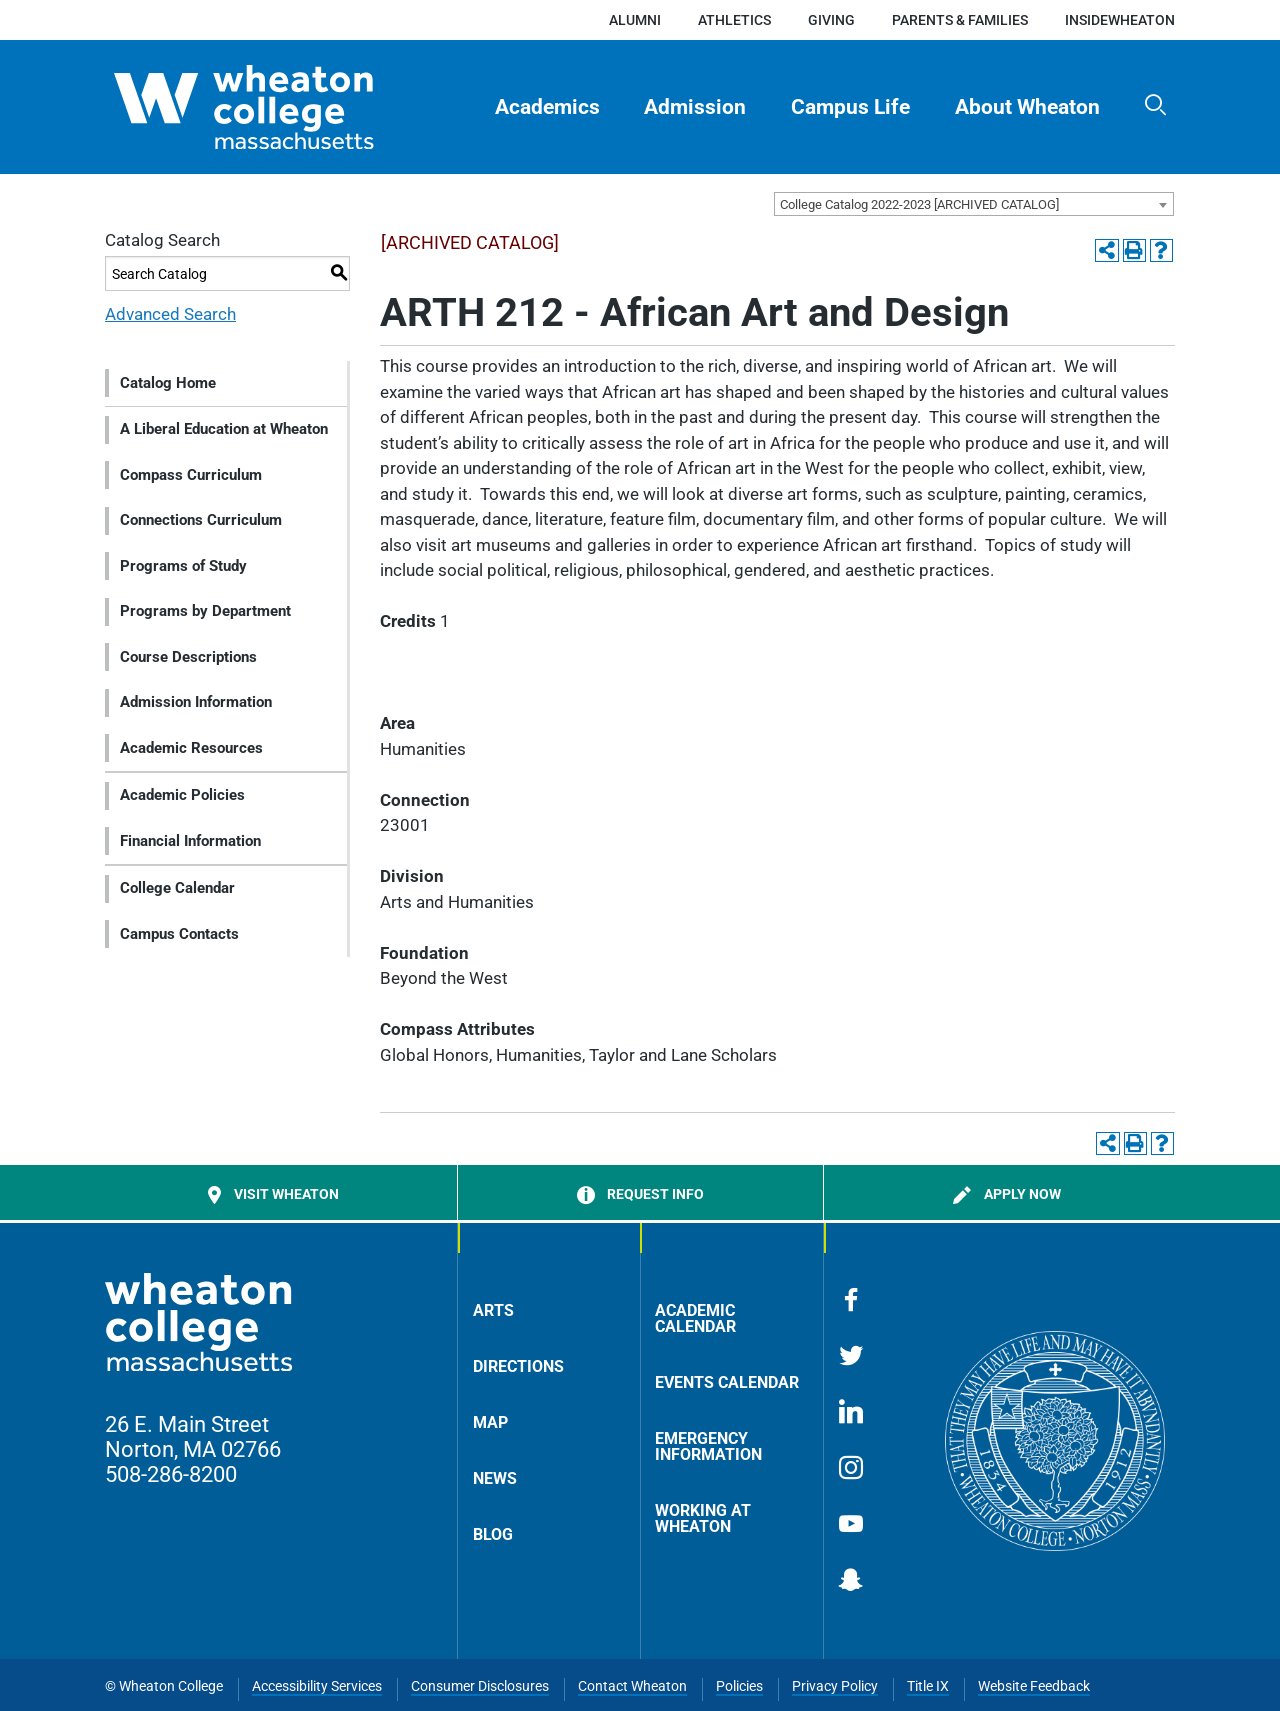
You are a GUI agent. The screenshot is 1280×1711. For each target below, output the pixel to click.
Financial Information (190, 841)
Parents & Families (960, 20)
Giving (831, 20)
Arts (493, 1310)
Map (490, 1422)
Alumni (635, 20)
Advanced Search (170, 314)
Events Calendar (727, 1382)
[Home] (279, 107)
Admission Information (196, 702)
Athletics (734, 20)
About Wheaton (1027, 107)
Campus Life (850, 107)
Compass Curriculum (191, 475)
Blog (493, 1534)
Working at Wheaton (703, 1518)
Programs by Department (205, 611)
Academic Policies (182, 795)
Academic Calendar (695, 1318)
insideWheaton (1120, 20)
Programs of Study (183, 566)
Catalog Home (168, 383)
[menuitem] (547, 107)
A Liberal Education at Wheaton (224, 429)
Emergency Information (708, 1446)
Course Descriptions (188, 657)
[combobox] (974, 204)
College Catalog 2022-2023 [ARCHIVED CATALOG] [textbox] (919, 204)
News (495, 1478)
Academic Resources (191, 748)
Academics (547, 107)
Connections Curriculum (201, 520)
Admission (695, 107)
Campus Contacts (179, 934)
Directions (518, 1366)
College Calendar (177, 888)
